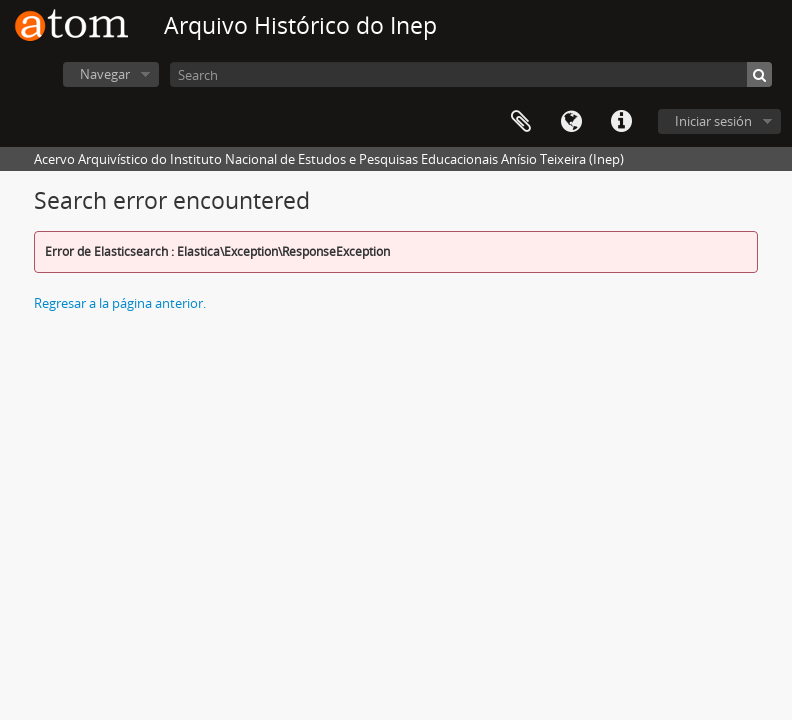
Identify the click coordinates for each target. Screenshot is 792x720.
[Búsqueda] (759, 74)
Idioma (571, 122)
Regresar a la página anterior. (120, 303)
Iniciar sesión (713, 121)
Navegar (105, 74)
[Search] (471, 74)
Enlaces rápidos (621, 122)
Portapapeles (521, 122)
